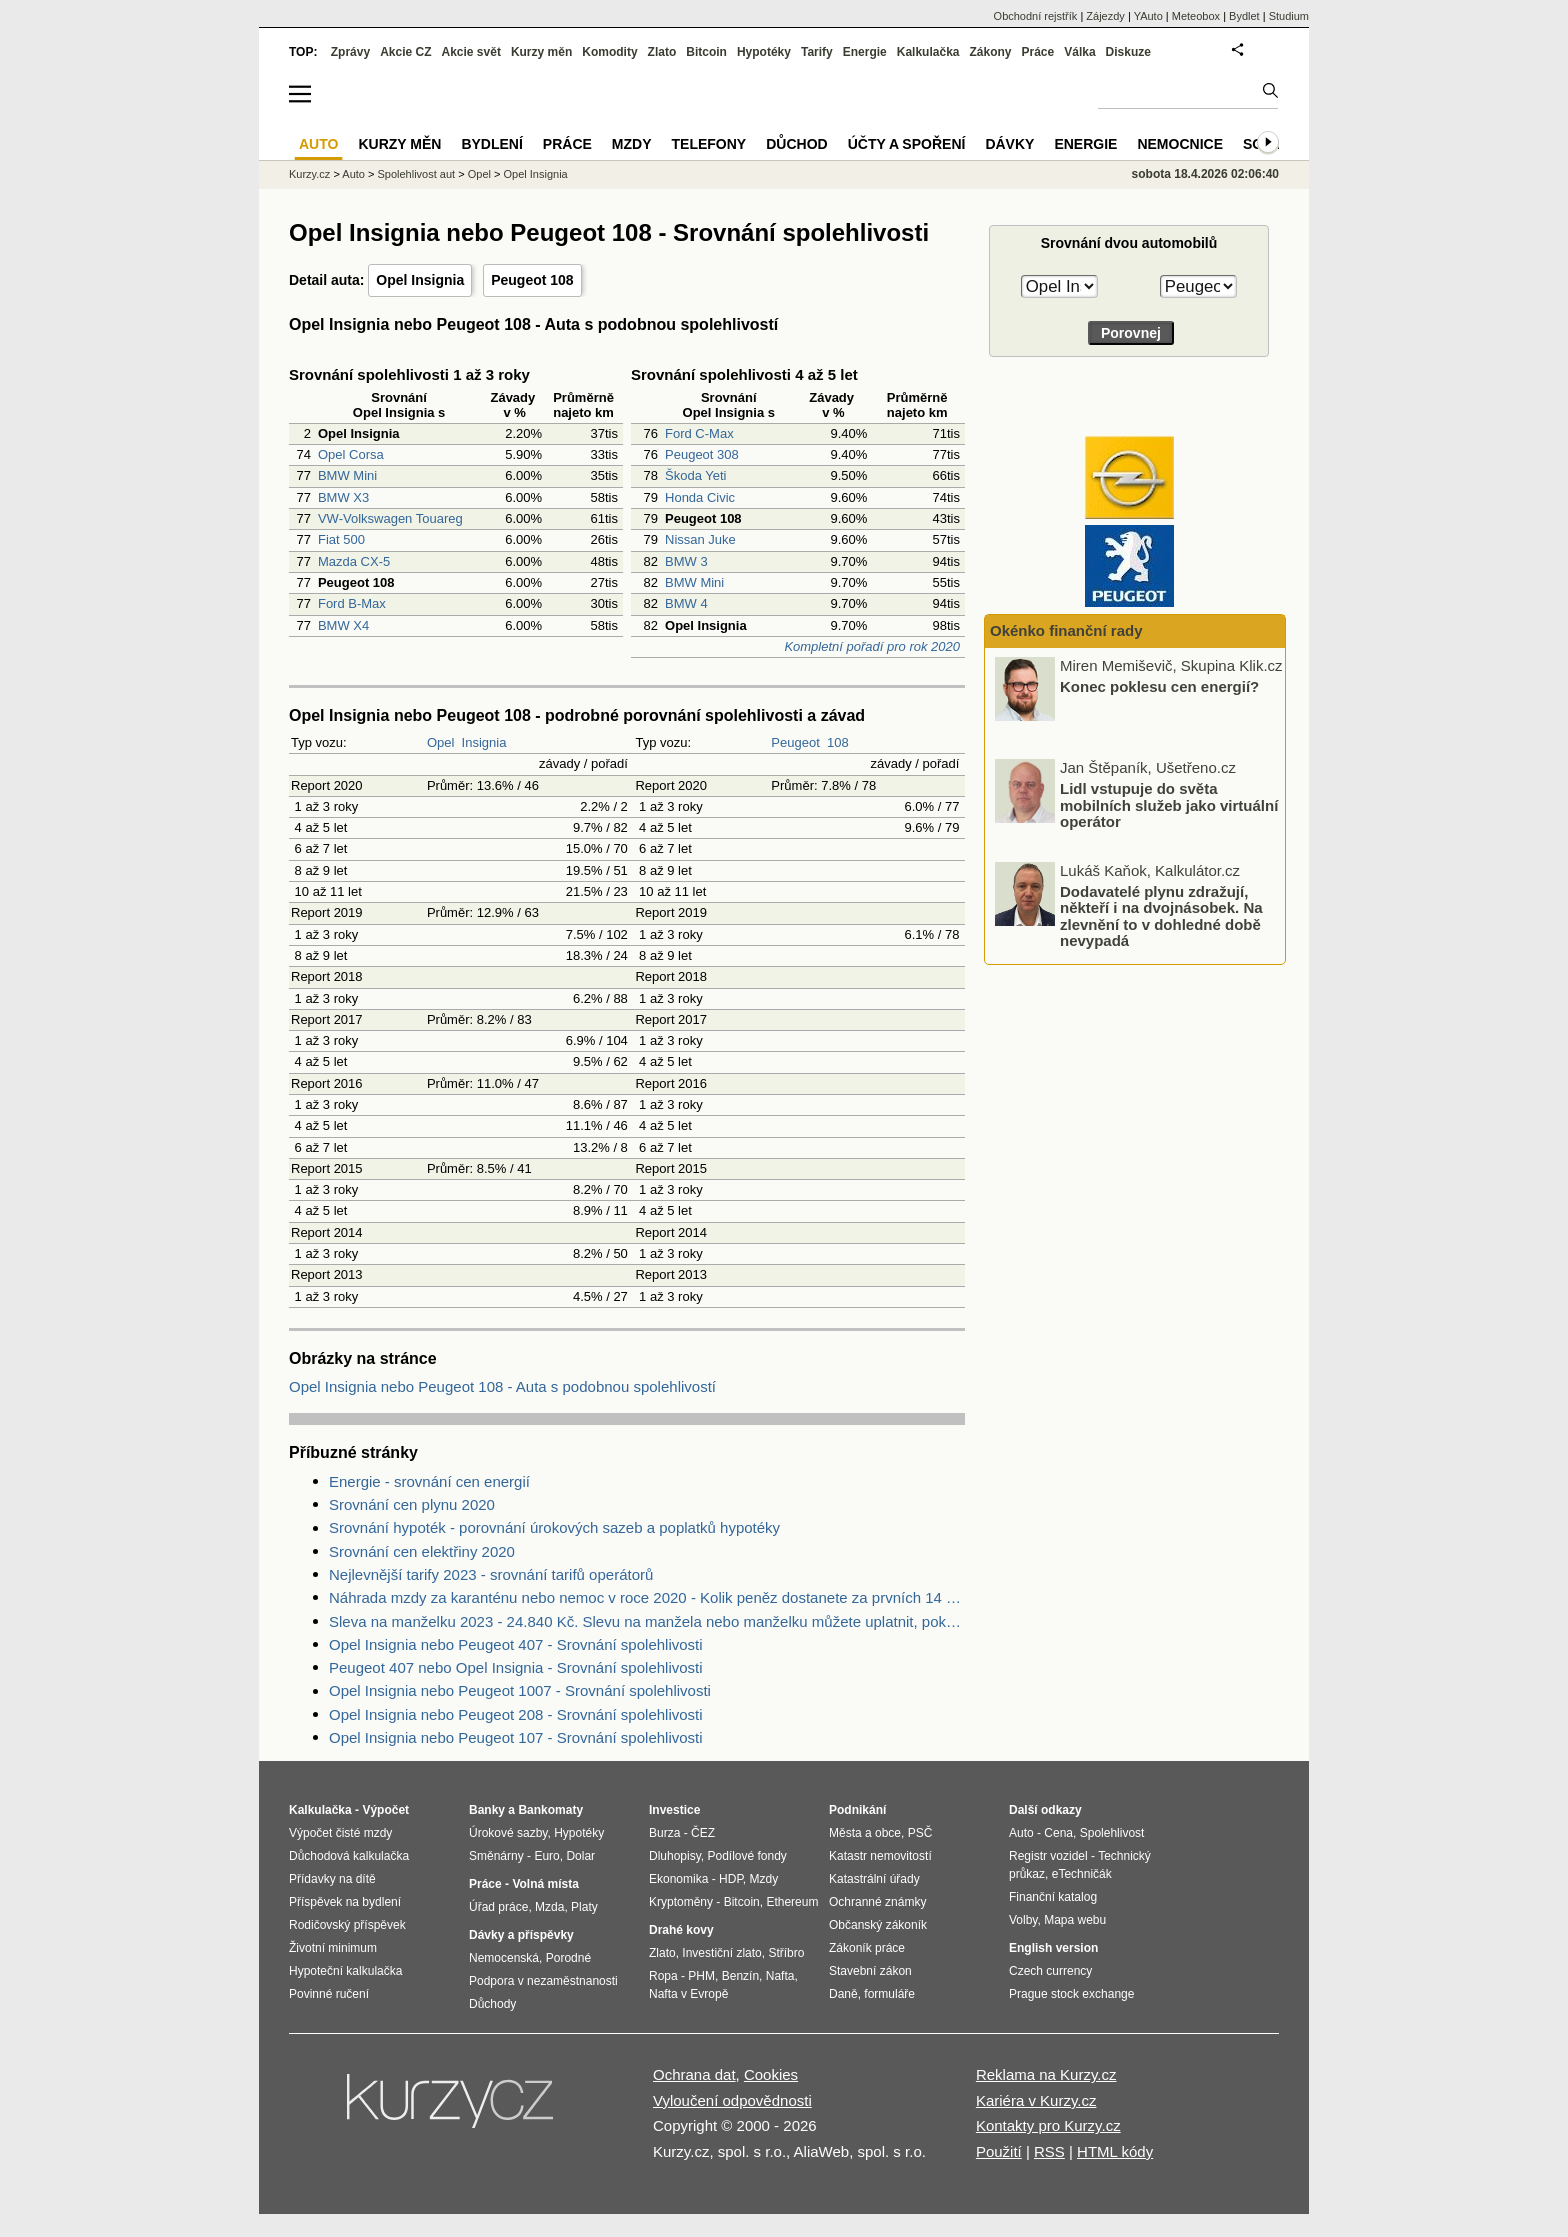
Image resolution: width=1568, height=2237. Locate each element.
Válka (1079, 52)
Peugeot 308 (702, 454)
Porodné (568, 1958)
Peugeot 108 (532, 280)
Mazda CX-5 (354, 561)
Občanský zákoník (878, 1925)
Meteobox (1196, 16)
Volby (1023, 1920)
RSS (1049, 2151)
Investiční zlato (721, 1953)
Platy (584, 1907)
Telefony (709, 144)
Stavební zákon (870, 1971)
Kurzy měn (541, 52)
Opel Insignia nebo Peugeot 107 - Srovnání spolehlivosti (516, 1737)
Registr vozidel (1048, 1856)
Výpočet (385, 1810)
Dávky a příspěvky (521, 1935)
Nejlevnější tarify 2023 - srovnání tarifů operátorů (491, 1574)
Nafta (780, 1976)
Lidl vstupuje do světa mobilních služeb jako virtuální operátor (1169, 805)
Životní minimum (333, 1948)
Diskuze (1128, 52)
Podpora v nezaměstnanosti (543, 1981)
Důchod (796, 144)
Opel (440, 742)
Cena (1058, 1833)
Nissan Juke (700, 539)
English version (1053, 1948)
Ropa (663, 1976)
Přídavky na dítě (332, 1879)
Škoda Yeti (695, 475)
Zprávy (350, 52)
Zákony (990, 52)
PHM (701, 1976)
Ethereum (792, 1902)
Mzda (549, 1907)
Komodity (609, 52)
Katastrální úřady (874, 1879)
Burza (664, 1833)
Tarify (817, 52)
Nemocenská (504, 1958)
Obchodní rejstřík (1036, 16)
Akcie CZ (405, 52)
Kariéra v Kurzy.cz (1036, 2100)
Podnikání (857, 1810)
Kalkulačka (928, 52)
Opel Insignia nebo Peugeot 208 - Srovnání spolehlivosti (516, 1714)
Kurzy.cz (309, 174)
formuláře (889, 1994)
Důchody (492, 2004)
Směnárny (496, 1856)
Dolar (580, 1856)
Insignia (484, 742)
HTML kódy (1115, 2151)
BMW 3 (686, 561)
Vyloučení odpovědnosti (732, 2100)
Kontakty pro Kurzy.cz (1048, 2125)
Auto (353, 174)
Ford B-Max (352, 603)
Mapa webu (1075, 1920)
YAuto (1148, 16)
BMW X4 (343, 625)
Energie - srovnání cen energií (429, 1481)
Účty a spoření (907, 144)
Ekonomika (678, 1879)
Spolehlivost (1112, 1833)
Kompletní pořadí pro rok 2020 (872, 646)
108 (838, 742)
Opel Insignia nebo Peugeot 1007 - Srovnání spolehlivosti (520, 1690)
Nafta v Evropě (688, 1994)
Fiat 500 (341, 539)
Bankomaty (550, 1810)
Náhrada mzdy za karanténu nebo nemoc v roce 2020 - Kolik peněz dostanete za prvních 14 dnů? (647, 1597)
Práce (1038, 52)
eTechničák (1082, 1874)
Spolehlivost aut (416, 174)
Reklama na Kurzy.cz (1046, 2074)
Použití (999, 2151)
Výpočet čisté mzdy (340, 1833)
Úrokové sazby (508, 1833)
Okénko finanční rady (1066, 630)
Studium (1289, 16)
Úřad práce (498, 1907)
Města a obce (865, 1833)
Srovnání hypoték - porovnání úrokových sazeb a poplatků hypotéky (554, 1527)
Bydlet (1244, 16)
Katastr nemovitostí (880, 1856)
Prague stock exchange (1071, 1994)
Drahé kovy (681, 1930)
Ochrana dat (694, 2074)
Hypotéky (764, 52)
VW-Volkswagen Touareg (390, 518)
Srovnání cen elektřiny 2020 (422, 1551)
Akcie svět (471, 52)
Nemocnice (1180, 144)
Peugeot (795, 742)
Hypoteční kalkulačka (345, 1971)
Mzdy (632, 144)
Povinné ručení (329, 1994)
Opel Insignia (420, 280)
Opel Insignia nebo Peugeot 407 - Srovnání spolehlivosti (516, 1644)
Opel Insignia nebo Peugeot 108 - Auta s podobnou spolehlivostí (502, 1386)
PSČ (920, 1833)
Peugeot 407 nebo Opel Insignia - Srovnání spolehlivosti (516, 1667)
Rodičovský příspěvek (347, 1925)
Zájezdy (1105, 16)
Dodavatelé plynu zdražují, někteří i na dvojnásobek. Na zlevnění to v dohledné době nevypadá (1161, 915)
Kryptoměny (681, 1902)
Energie (865, 52)
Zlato (662, 52)
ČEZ (703, 1833)
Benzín (740, 1976)
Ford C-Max (699, 433)
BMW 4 (686, 603)
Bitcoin (706, 52)
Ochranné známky (877, 1902)
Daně (843, 1994)
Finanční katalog (1053, 1897)
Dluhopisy (675, 1856)
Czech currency (1050, 1971)
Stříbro (786, 1953)
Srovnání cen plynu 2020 (412, 1504)
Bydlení (491, 144)
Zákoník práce (867, 1948)
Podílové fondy (746, 1856)
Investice (674, 1810)
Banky (487, 1810)
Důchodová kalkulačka (349, 1856)
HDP (731, 1879)
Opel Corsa (351, 454)
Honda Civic (700, 497)
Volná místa (545, 1884)
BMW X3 (343, 497)
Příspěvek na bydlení (345, 1902)
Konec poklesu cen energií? (1159, 685)
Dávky (1009, 144)
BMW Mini (347, 475)
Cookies (771, 2074)
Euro (546, 1856)
